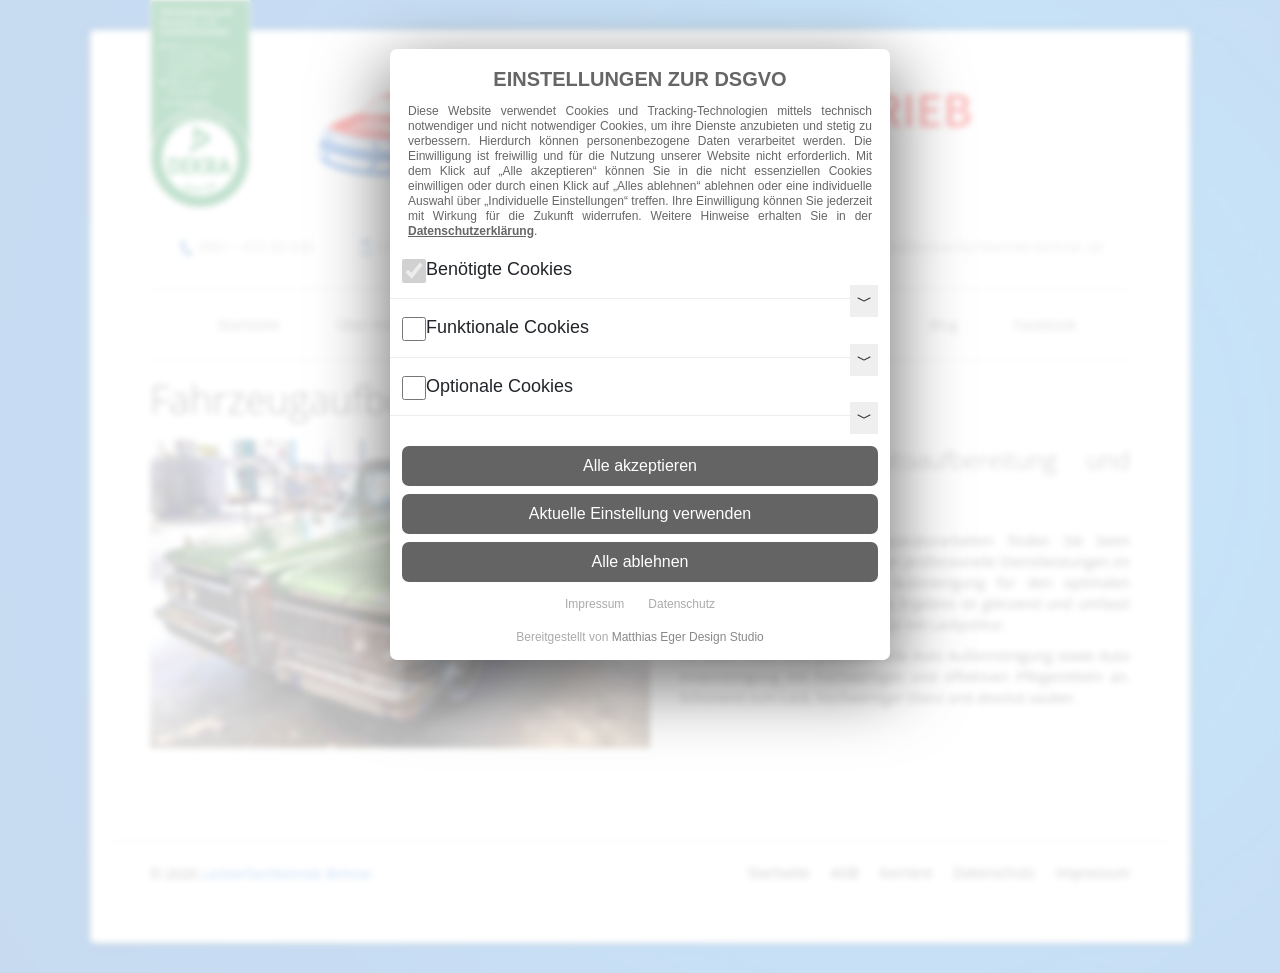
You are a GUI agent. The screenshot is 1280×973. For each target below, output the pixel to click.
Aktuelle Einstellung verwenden (640, 513)
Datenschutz (681, 604)
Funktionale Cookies (507, 327)
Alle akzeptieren (640, 465)
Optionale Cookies (499, 386)
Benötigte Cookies (499, 269)
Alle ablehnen (640, 561)
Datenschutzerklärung (471, 231)
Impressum (594, 604)
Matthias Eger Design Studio (688, 637)
